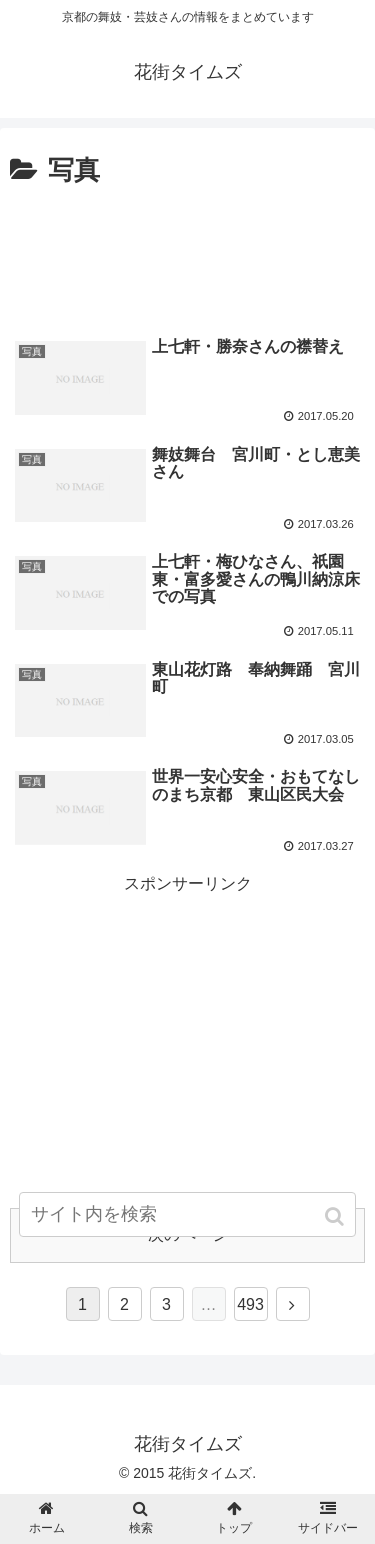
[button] (336, 1216)
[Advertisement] (187, 254)
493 (250, 1304)
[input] (188, 1214)
